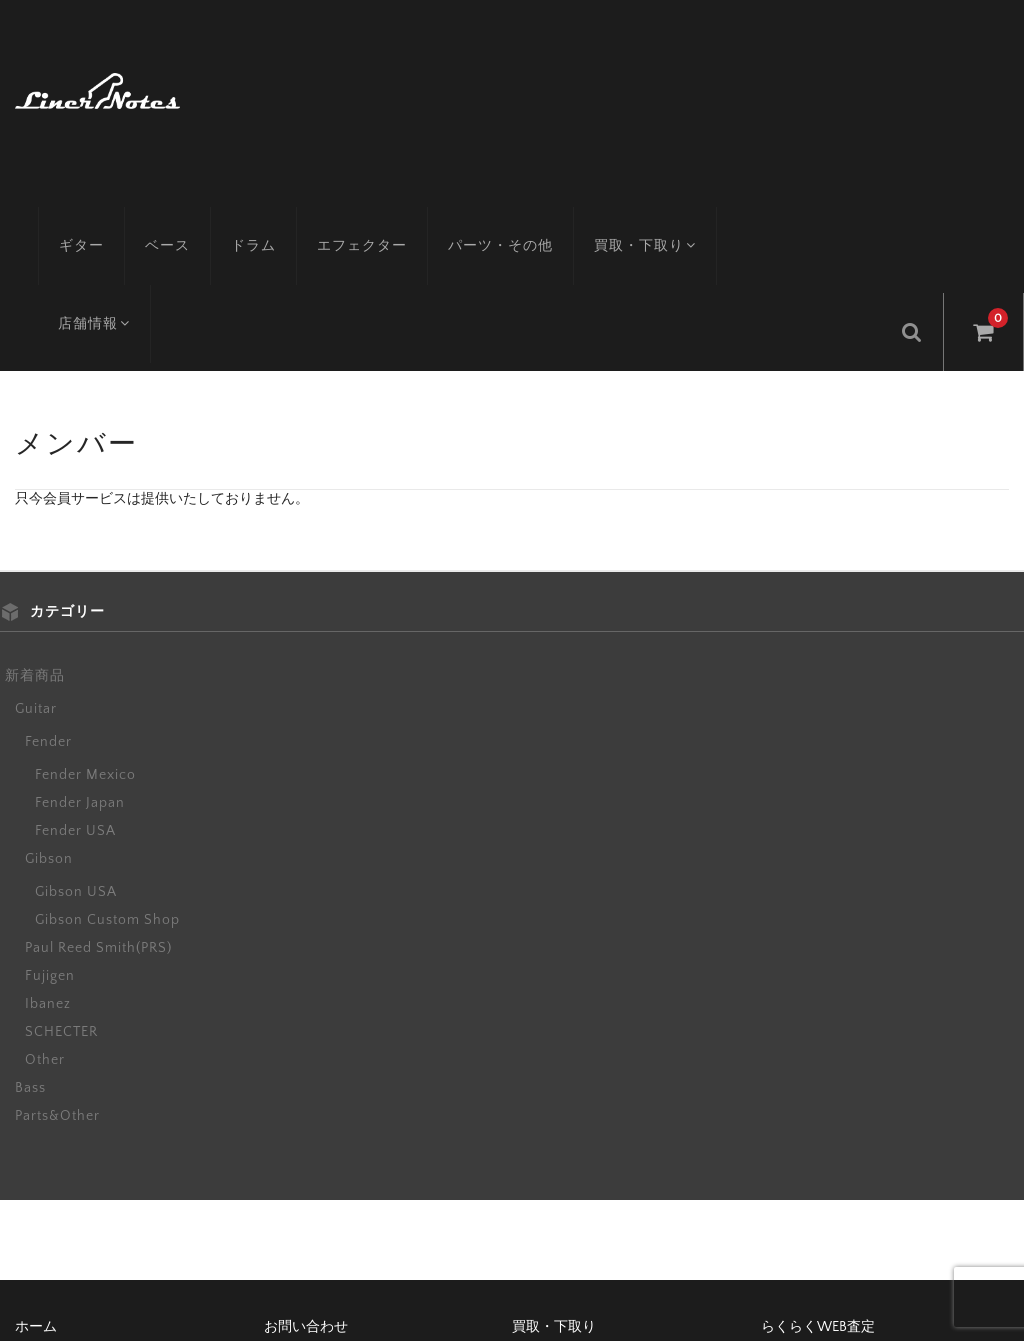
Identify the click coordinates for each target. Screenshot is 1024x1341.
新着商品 (35, 559)
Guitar (36, 592)
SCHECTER (61, 915)
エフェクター (371, 215)
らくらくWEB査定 (818, 1210)
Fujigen (50, 859)
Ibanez (48, 887)
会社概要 (540, 1244)
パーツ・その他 (509, 215)
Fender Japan (80, 686)
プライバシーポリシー (831, 1244)
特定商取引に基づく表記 (341, 1244)
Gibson (49, 742)
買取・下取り (656, 215)
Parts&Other (57, 999)
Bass (30, 971)
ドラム (262, 215)
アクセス (43, 1244)
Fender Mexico (85, 658)
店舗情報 (789, 215)
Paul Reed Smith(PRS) (98, 831)
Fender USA (75, 714)
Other (45, 943)
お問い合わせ (306, 1210)
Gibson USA (76, 775)
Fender (48, 625)
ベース (176, 215)
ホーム (36, 1210)
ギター (90, 215)
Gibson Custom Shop (107, 803)
